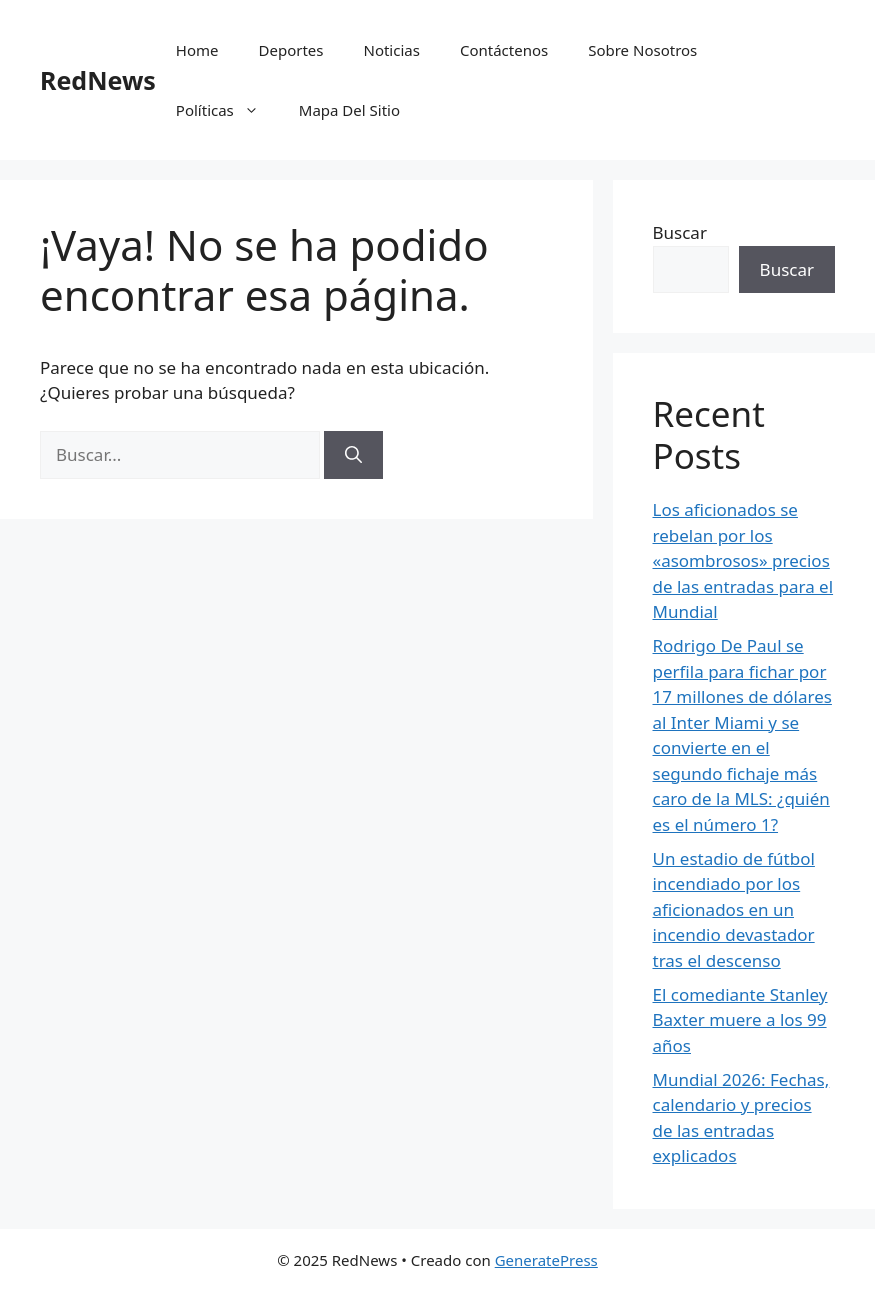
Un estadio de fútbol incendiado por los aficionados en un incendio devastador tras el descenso (734, 909)
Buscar (680, 232)
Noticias (391, 50)
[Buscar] (353, 455)
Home (197, 50)
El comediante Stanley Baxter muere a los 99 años (740, 1020)
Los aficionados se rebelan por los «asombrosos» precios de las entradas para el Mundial (743, 560)
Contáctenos (504, 50)
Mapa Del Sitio (349, 110)
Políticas (227, 110)
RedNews (98, 80)
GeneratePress (546, 1260)
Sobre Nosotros (642, 50)
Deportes (291, 50)
